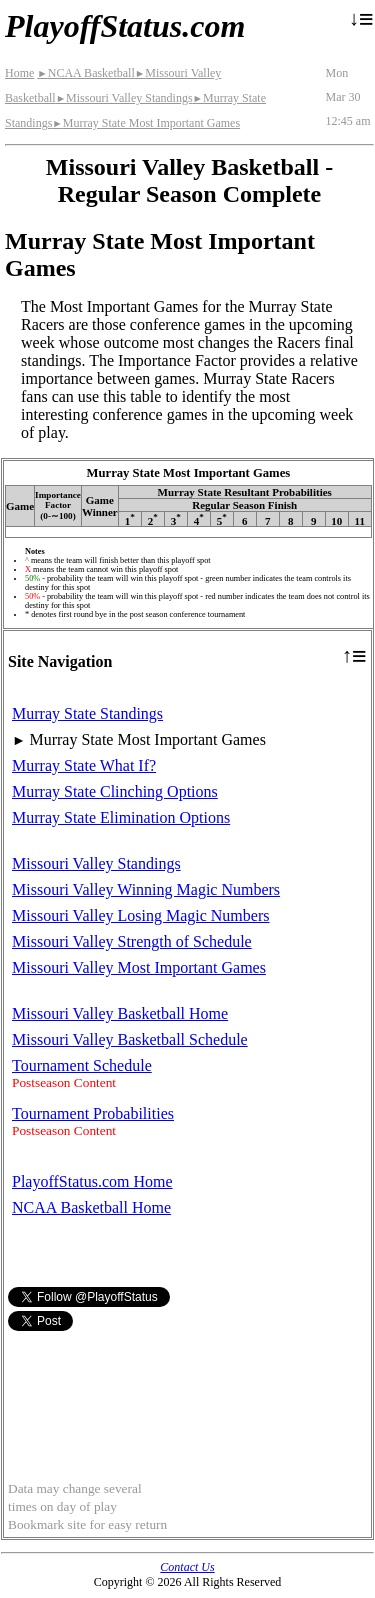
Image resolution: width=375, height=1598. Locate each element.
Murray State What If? (84, 765)
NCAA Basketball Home (91, 1207)
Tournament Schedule (82, 1065)
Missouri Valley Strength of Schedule (132, 941)
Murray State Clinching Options (115, 791)
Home (19, 73)
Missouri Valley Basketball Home (120, 1013)
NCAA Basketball (85, 73)
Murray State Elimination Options (121, 817)
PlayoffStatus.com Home (92, 1181)
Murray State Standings (87, 713)
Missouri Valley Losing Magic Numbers (140, 915)
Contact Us (187, 1567)
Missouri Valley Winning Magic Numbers (146, 889)
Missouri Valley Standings (124, 98)
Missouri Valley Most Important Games (139, 967)
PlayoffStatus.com (125, 26)
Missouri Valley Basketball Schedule (130, 1039)
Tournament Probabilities (93, 1113)
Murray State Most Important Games (146, 123)
